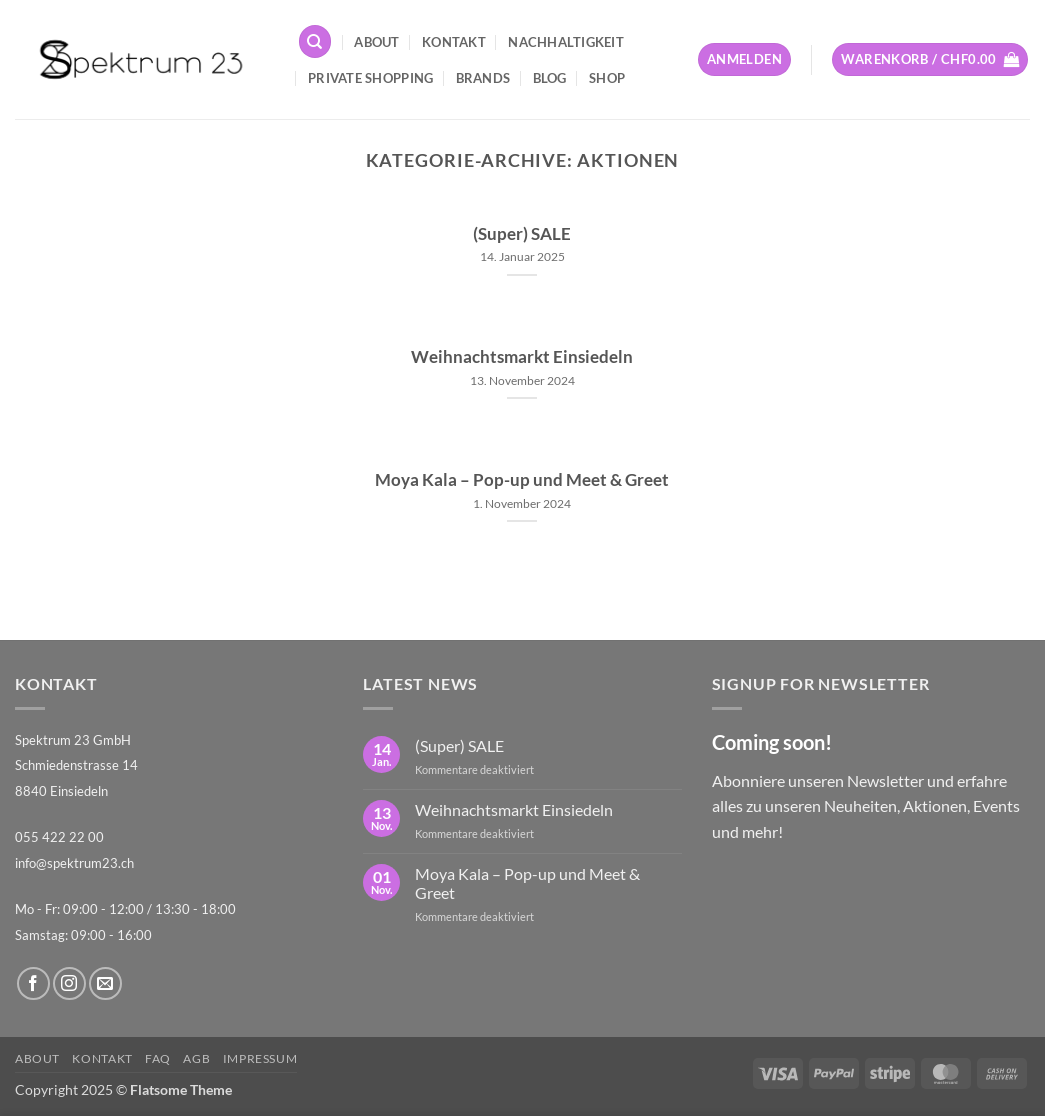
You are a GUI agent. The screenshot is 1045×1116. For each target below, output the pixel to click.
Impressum (260, 1058)
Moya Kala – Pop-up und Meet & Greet (522, 480)
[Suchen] (315, 41)
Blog (550, 78)
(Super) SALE (522, 234)
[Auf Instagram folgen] (69, 983)
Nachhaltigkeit (566, 42)
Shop (607, 78)
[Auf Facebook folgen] (33, 983)
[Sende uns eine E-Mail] (105, 983)
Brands (483, 78)
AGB (196, 1058)
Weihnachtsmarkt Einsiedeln (522, 357)
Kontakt (454, 42)
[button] (744, 59)
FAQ (158, 1058)
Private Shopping (370, 78)
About (376, 42)
